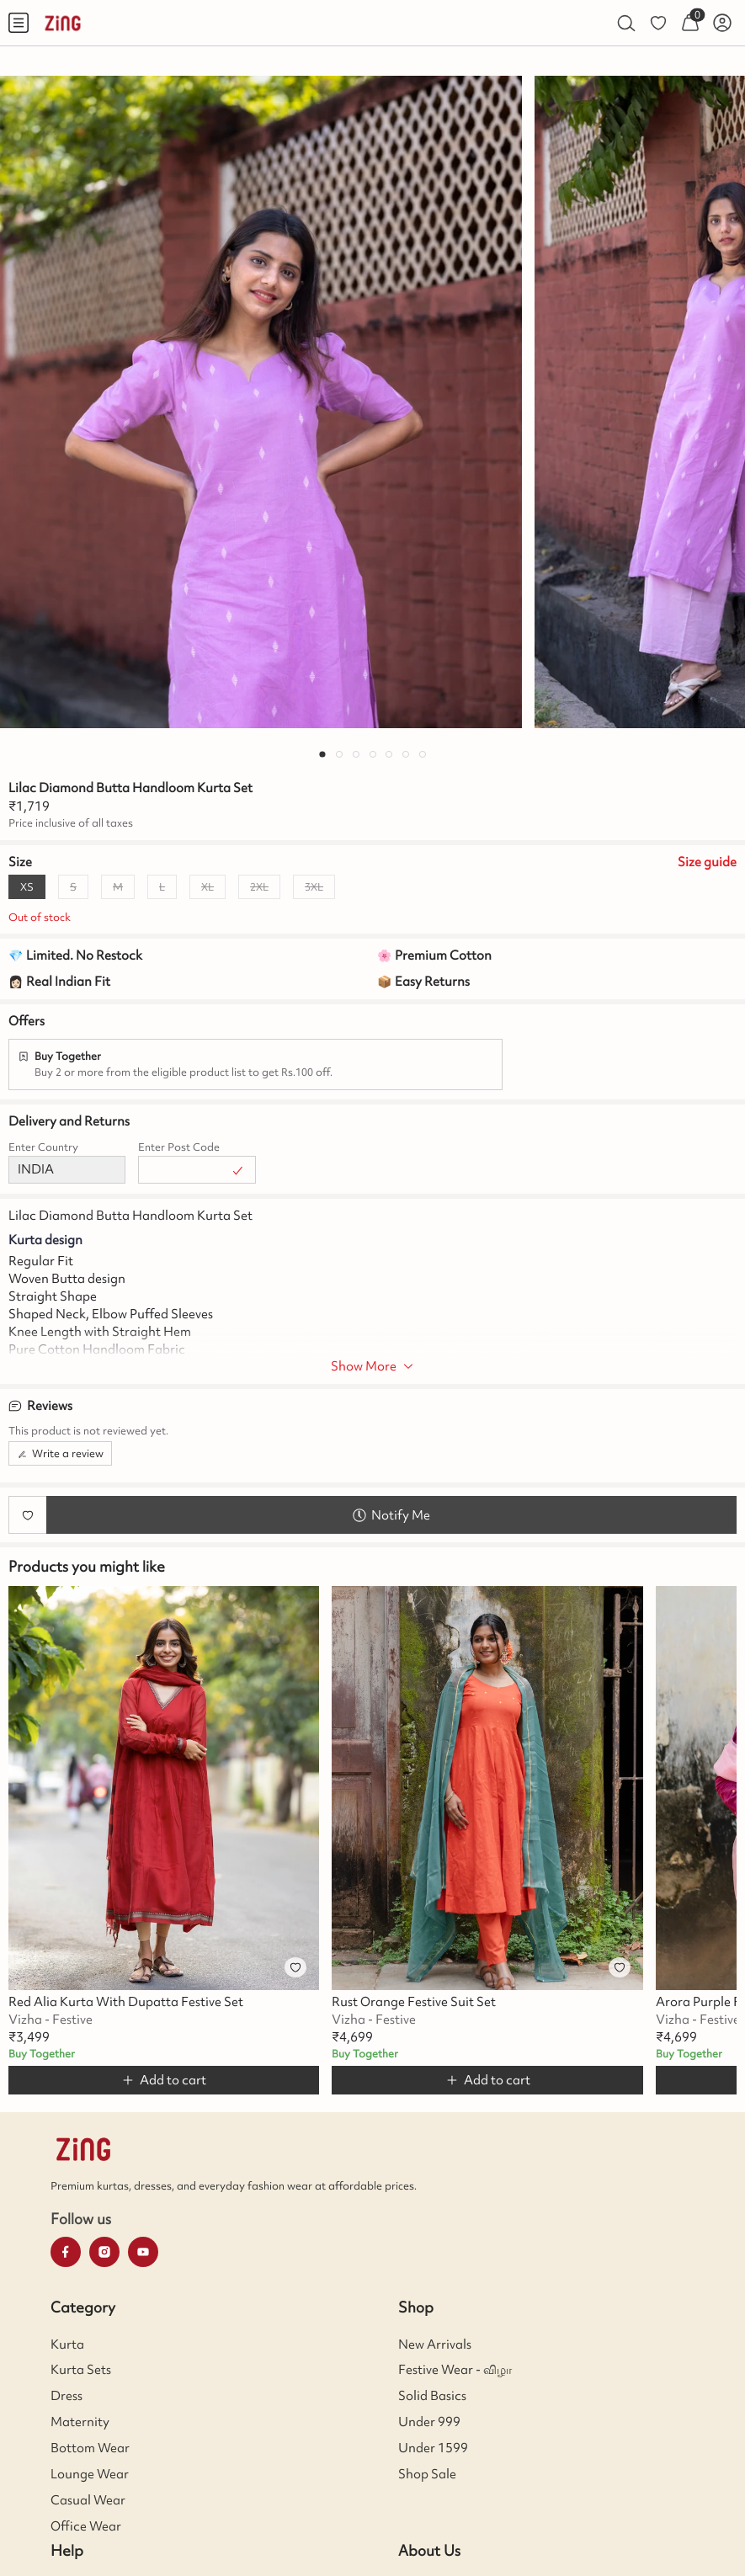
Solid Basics (432, 2395)
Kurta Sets (81, 2369)
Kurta (67, 2344)
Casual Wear (88, 2500)
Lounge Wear (90, 2474)
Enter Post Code (179, 1147)
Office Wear (86, 2526)
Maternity (80, 2422)
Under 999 (429, 2422)
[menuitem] (18, 23)
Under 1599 (433, 2448)
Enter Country (43, 1147)
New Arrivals (434, 2344)
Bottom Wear (90, 2448)
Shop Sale (427, 2474)
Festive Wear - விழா (455, 2369)
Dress (66, 2395)
